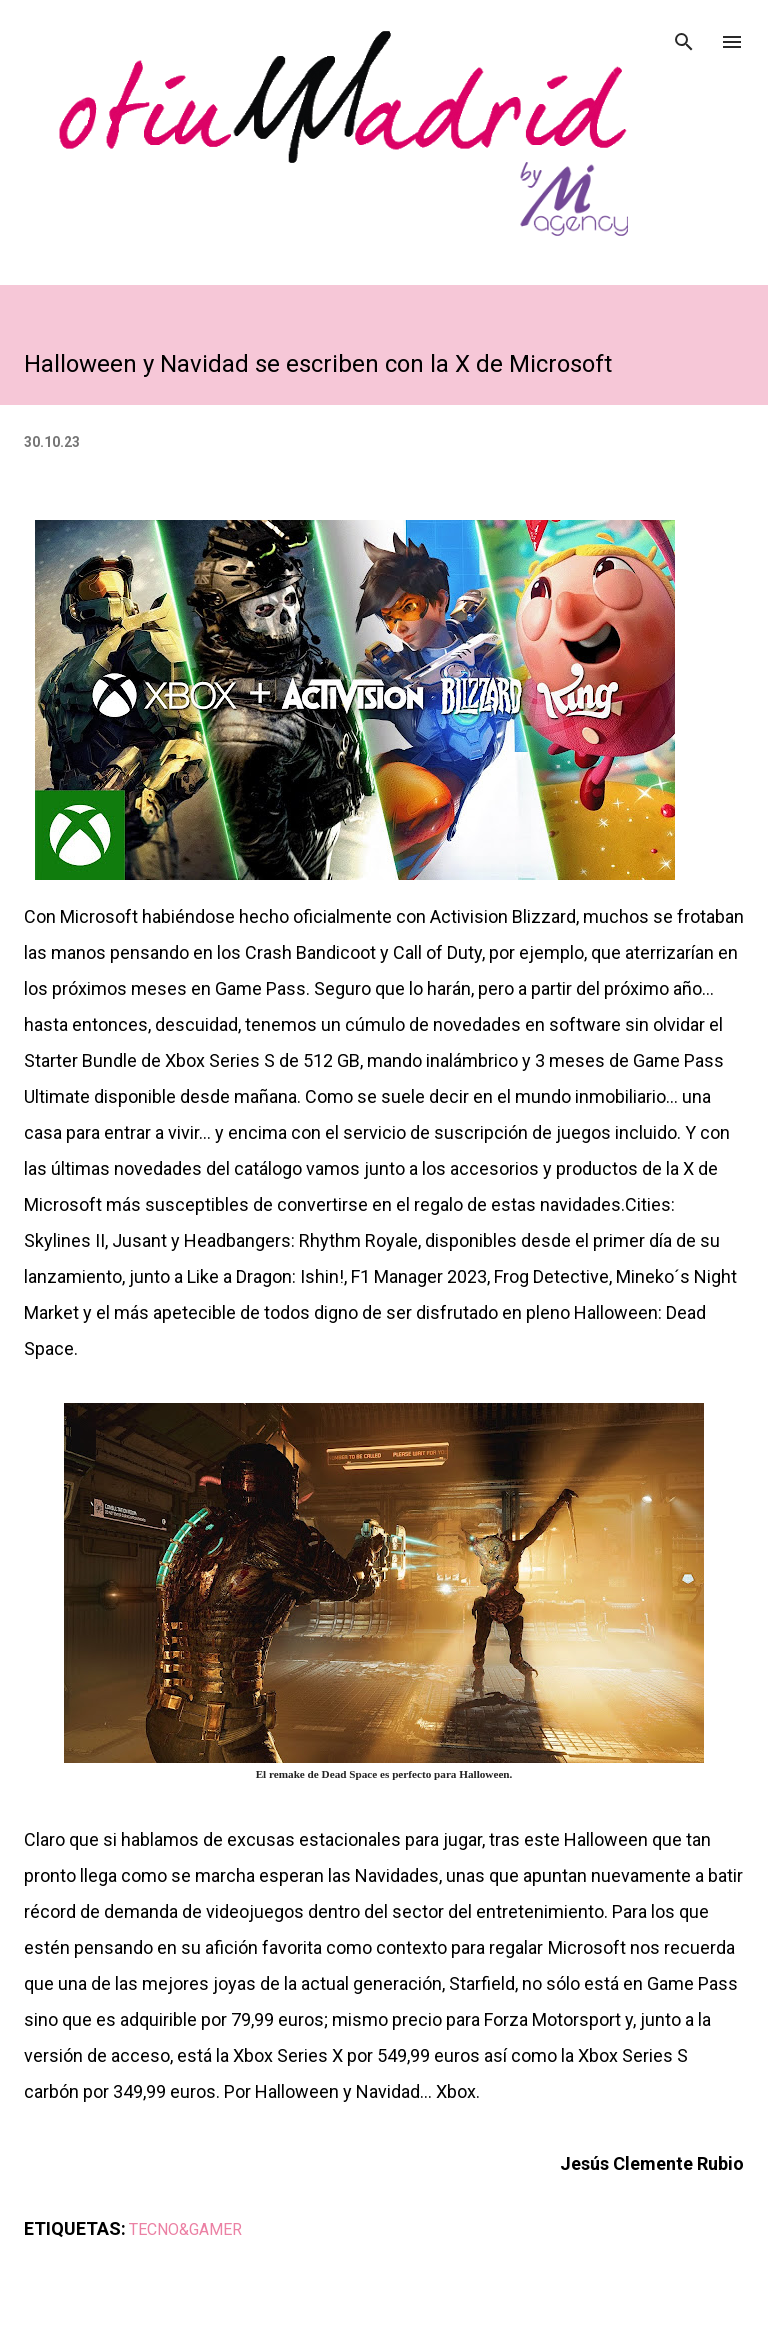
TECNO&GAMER (185, 2229)
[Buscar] (684, 36)
